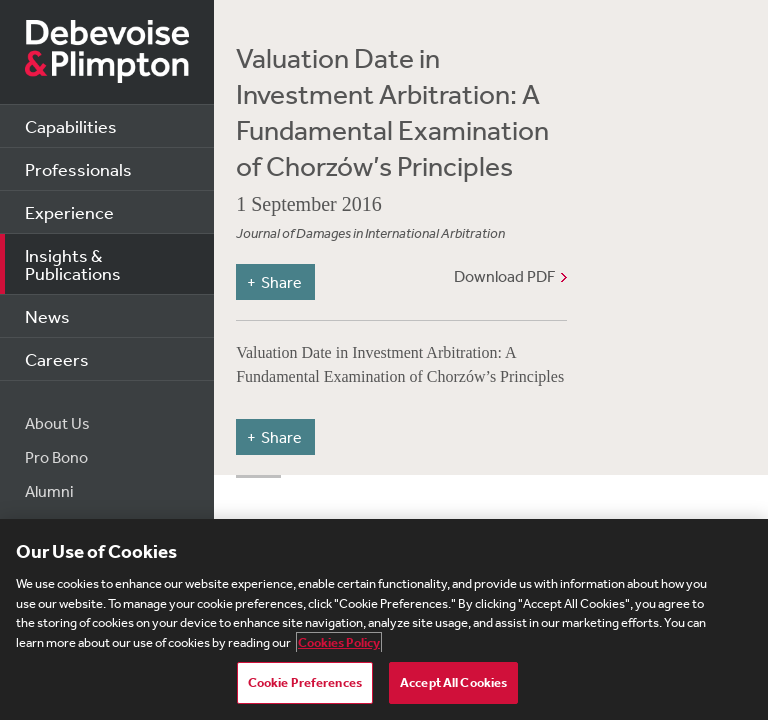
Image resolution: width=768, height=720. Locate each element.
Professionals (78, 169)
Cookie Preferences (305, 682)
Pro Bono (56, 457)
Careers (57, 359)
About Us (57, 423)
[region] (384, 619)
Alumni (49, 491)
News (47, 316)
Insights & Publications (73, 264)
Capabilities (71, 126)
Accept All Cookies (453, 682)
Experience (69, 212)
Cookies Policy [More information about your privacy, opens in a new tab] (339, 642)
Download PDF (504, 276)
